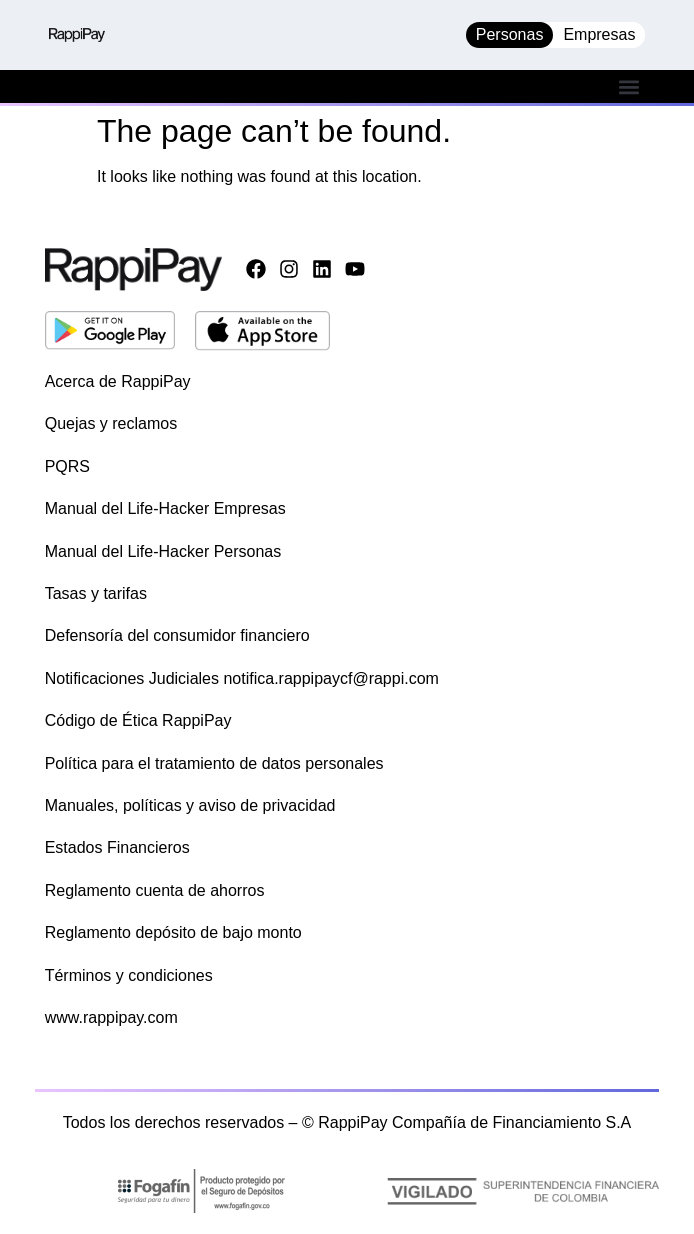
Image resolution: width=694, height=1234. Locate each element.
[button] (628, 86)
